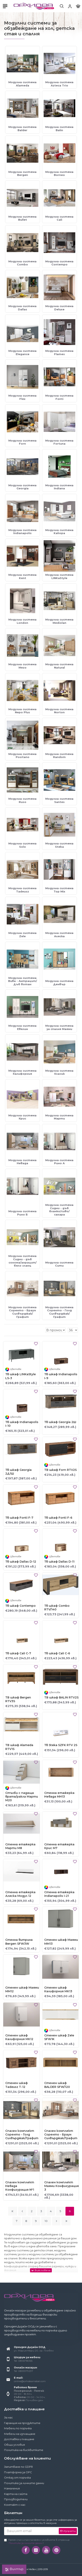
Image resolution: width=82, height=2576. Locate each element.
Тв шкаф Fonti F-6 (58, 1517)
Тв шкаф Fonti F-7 (19, 1517)
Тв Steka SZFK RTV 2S (60, 1745)
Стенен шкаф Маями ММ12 (22, 1989)
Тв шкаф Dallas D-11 (59, 1561)
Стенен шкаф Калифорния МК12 (19, 2037)
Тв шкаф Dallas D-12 (20, 1561)
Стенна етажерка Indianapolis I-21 (59, 1894)
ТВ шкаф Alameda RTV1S (19, 1747)
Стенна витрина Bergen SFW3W (19, 1941)
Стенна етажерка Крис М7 (59, 1846)
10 (46, 2221)
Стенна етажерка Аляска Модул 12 (20, 1894)
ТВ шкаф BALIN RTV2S (61, 1697)
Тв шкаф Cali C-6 (57, 1653)
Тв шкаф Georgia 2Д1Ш (18, 1471)
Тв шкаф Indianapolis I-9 (60, 1376)
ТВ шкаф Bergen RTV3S (18, 1699)
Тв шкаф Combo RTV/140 (57, 1607)
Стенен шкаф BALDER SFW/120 (57, 2085)
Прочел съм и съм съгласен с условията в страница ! (37, 2541)
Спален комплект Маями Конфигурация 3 (61, 2185)
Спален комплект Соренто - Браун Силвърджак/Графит (60, 2134)
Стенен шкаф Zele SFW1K (59, 2037)
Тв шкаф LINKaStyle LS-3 (20, 1376)
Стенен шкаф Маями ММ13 (61, 1941)
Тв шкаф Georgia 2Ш (60, 1422)
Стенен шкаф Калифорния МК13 (58, 1989)
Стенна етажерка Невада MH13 (59, 1794)
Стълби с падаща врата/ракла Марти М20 (21, 1796)
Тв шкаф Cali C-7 (18, 1653)
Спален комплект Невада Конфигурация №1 (19, 2185)
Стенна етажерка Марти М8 (20, 1846)
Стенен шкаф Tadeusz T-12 (16, 2085)
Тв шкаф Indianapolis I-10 (21, 1424)
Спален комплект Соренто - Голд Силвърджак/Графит (21, 2134)
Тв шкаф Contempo (20, 1606)
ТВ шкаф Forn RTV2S (60, 1470)
